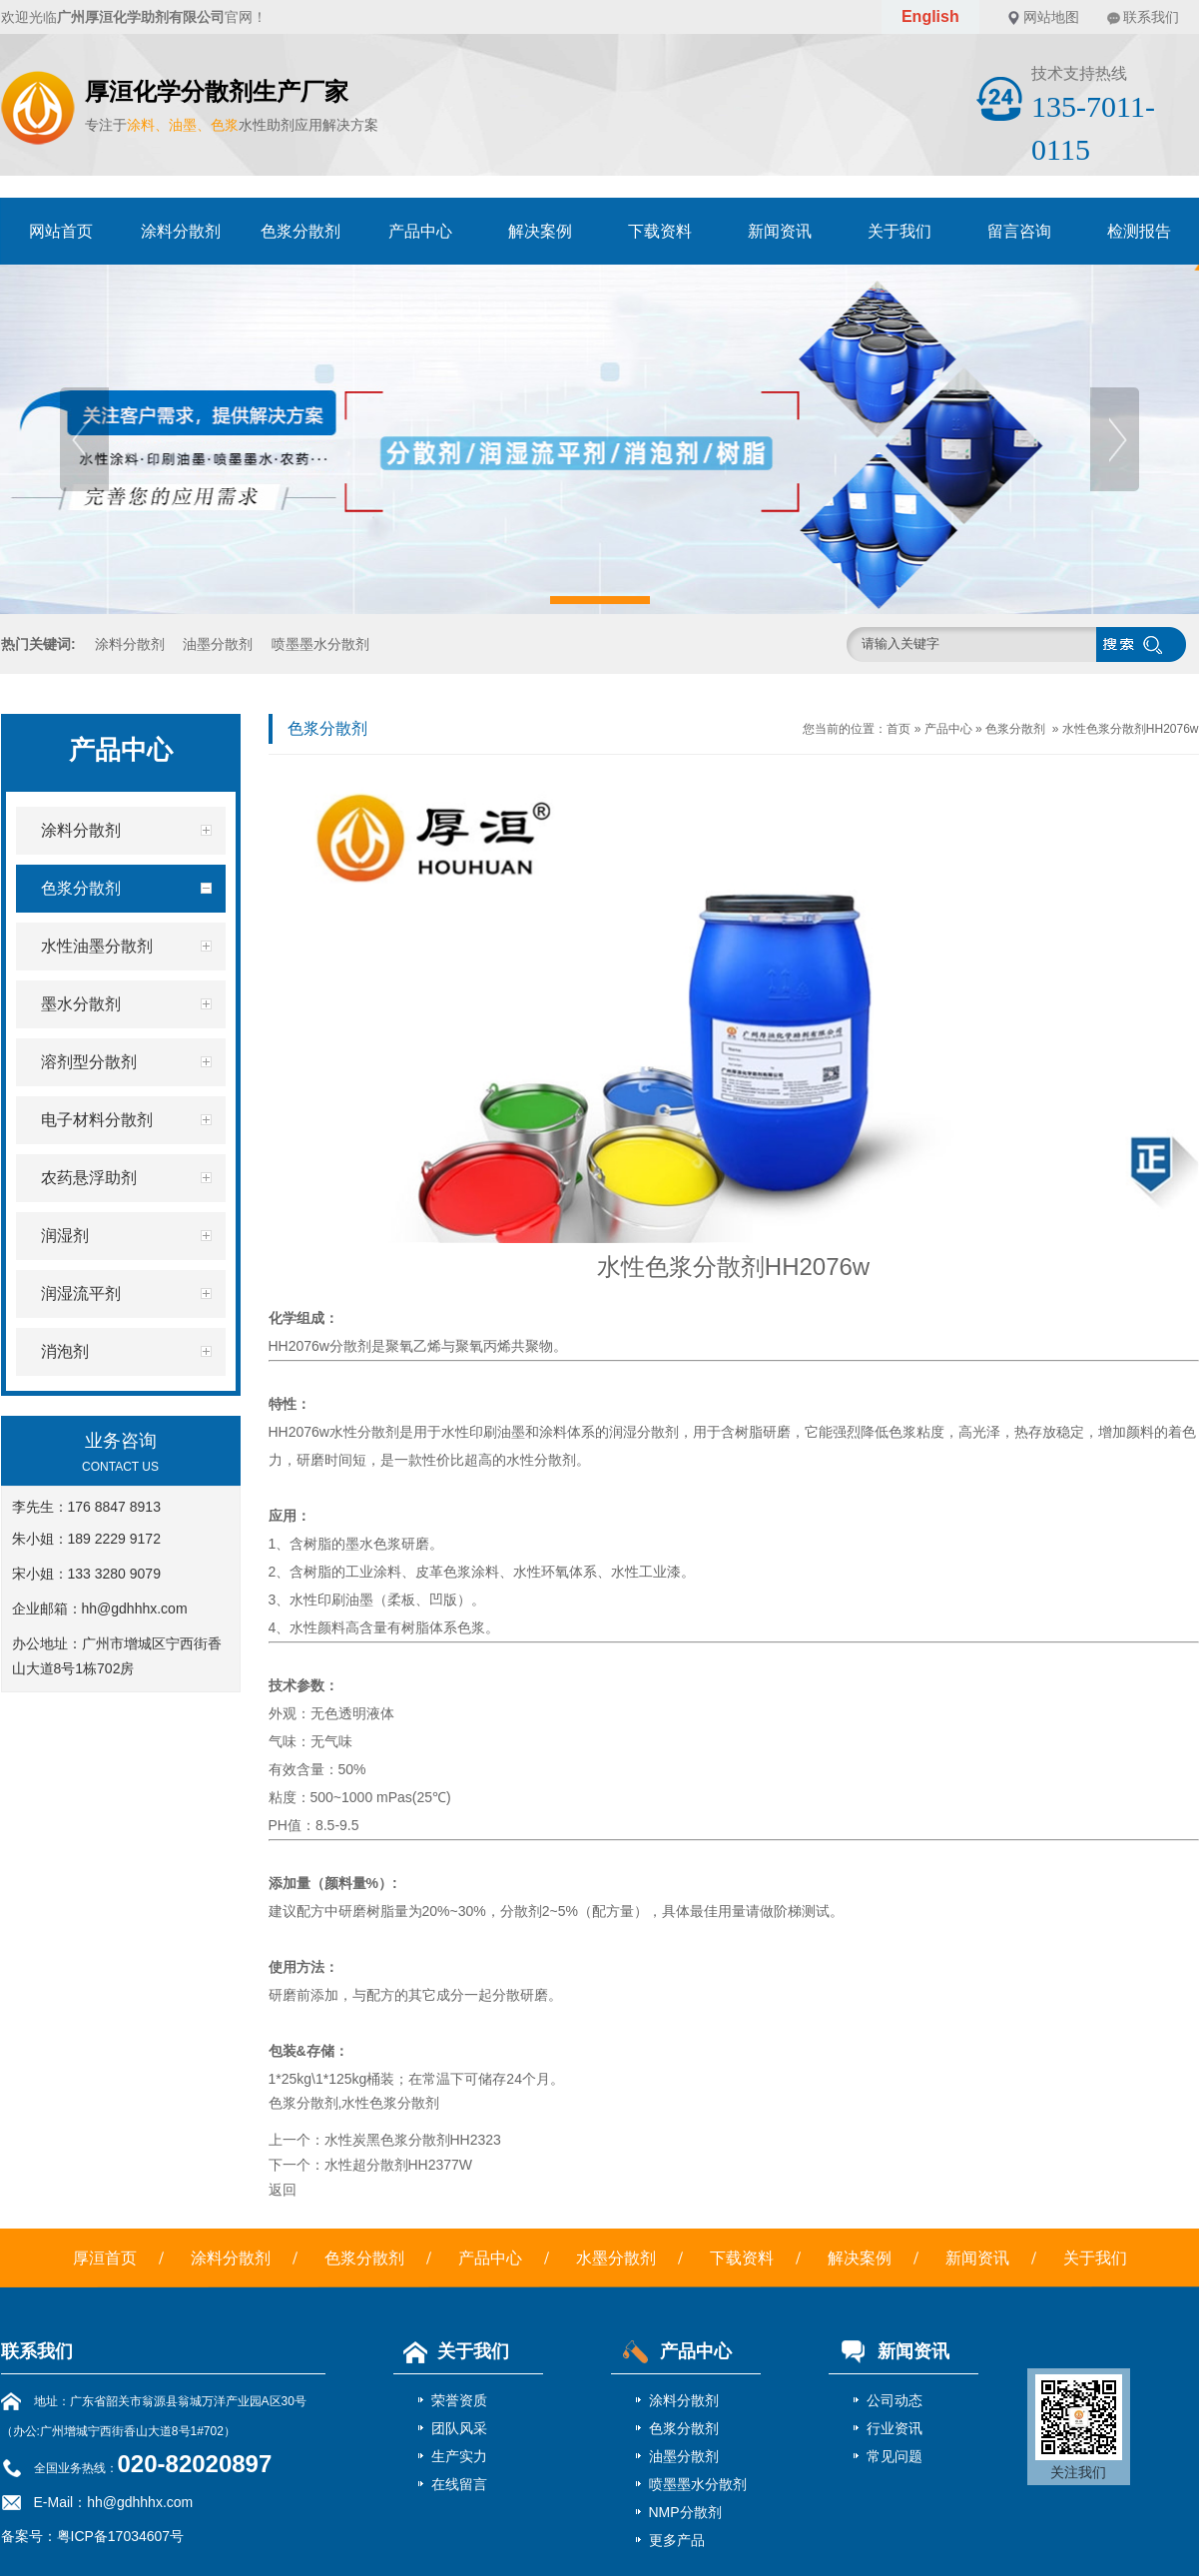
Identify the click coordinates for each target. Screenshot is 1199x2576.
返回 (283, 2190)
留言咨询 (1019, 231)
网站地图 (1051, 17)
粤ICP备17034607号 (121, 2536)
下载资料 (660, 231)
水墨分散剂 (616, 2258)
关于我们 (899, 231)
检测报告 (1139, 231)
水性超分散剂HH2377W (398, 2165)
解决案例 (540, 231)
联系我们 (1151, 17)
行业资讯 (894, 2428)
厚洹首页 (105, 2258)
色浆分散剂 (300, 231)
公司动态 (894, 2400)
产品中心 (420, 231)
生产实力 (459, 2456)
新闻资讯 (780, 231)
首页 (898, 729)
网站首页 (61, 231)
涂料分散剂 (181, 231)
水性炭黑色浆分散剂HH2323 (412, 2140)
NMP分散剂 (685, 2512)
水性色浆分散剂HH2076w (1130, 729)
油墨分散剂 (218, 644)
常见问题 (894, 2456)
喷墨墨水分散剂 (320, 644)
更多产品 (677, 2540)
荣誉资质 (459, 2400)
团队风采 (459, 2428)
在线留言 (459, 2484)
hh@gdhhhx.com (135, 1608)
